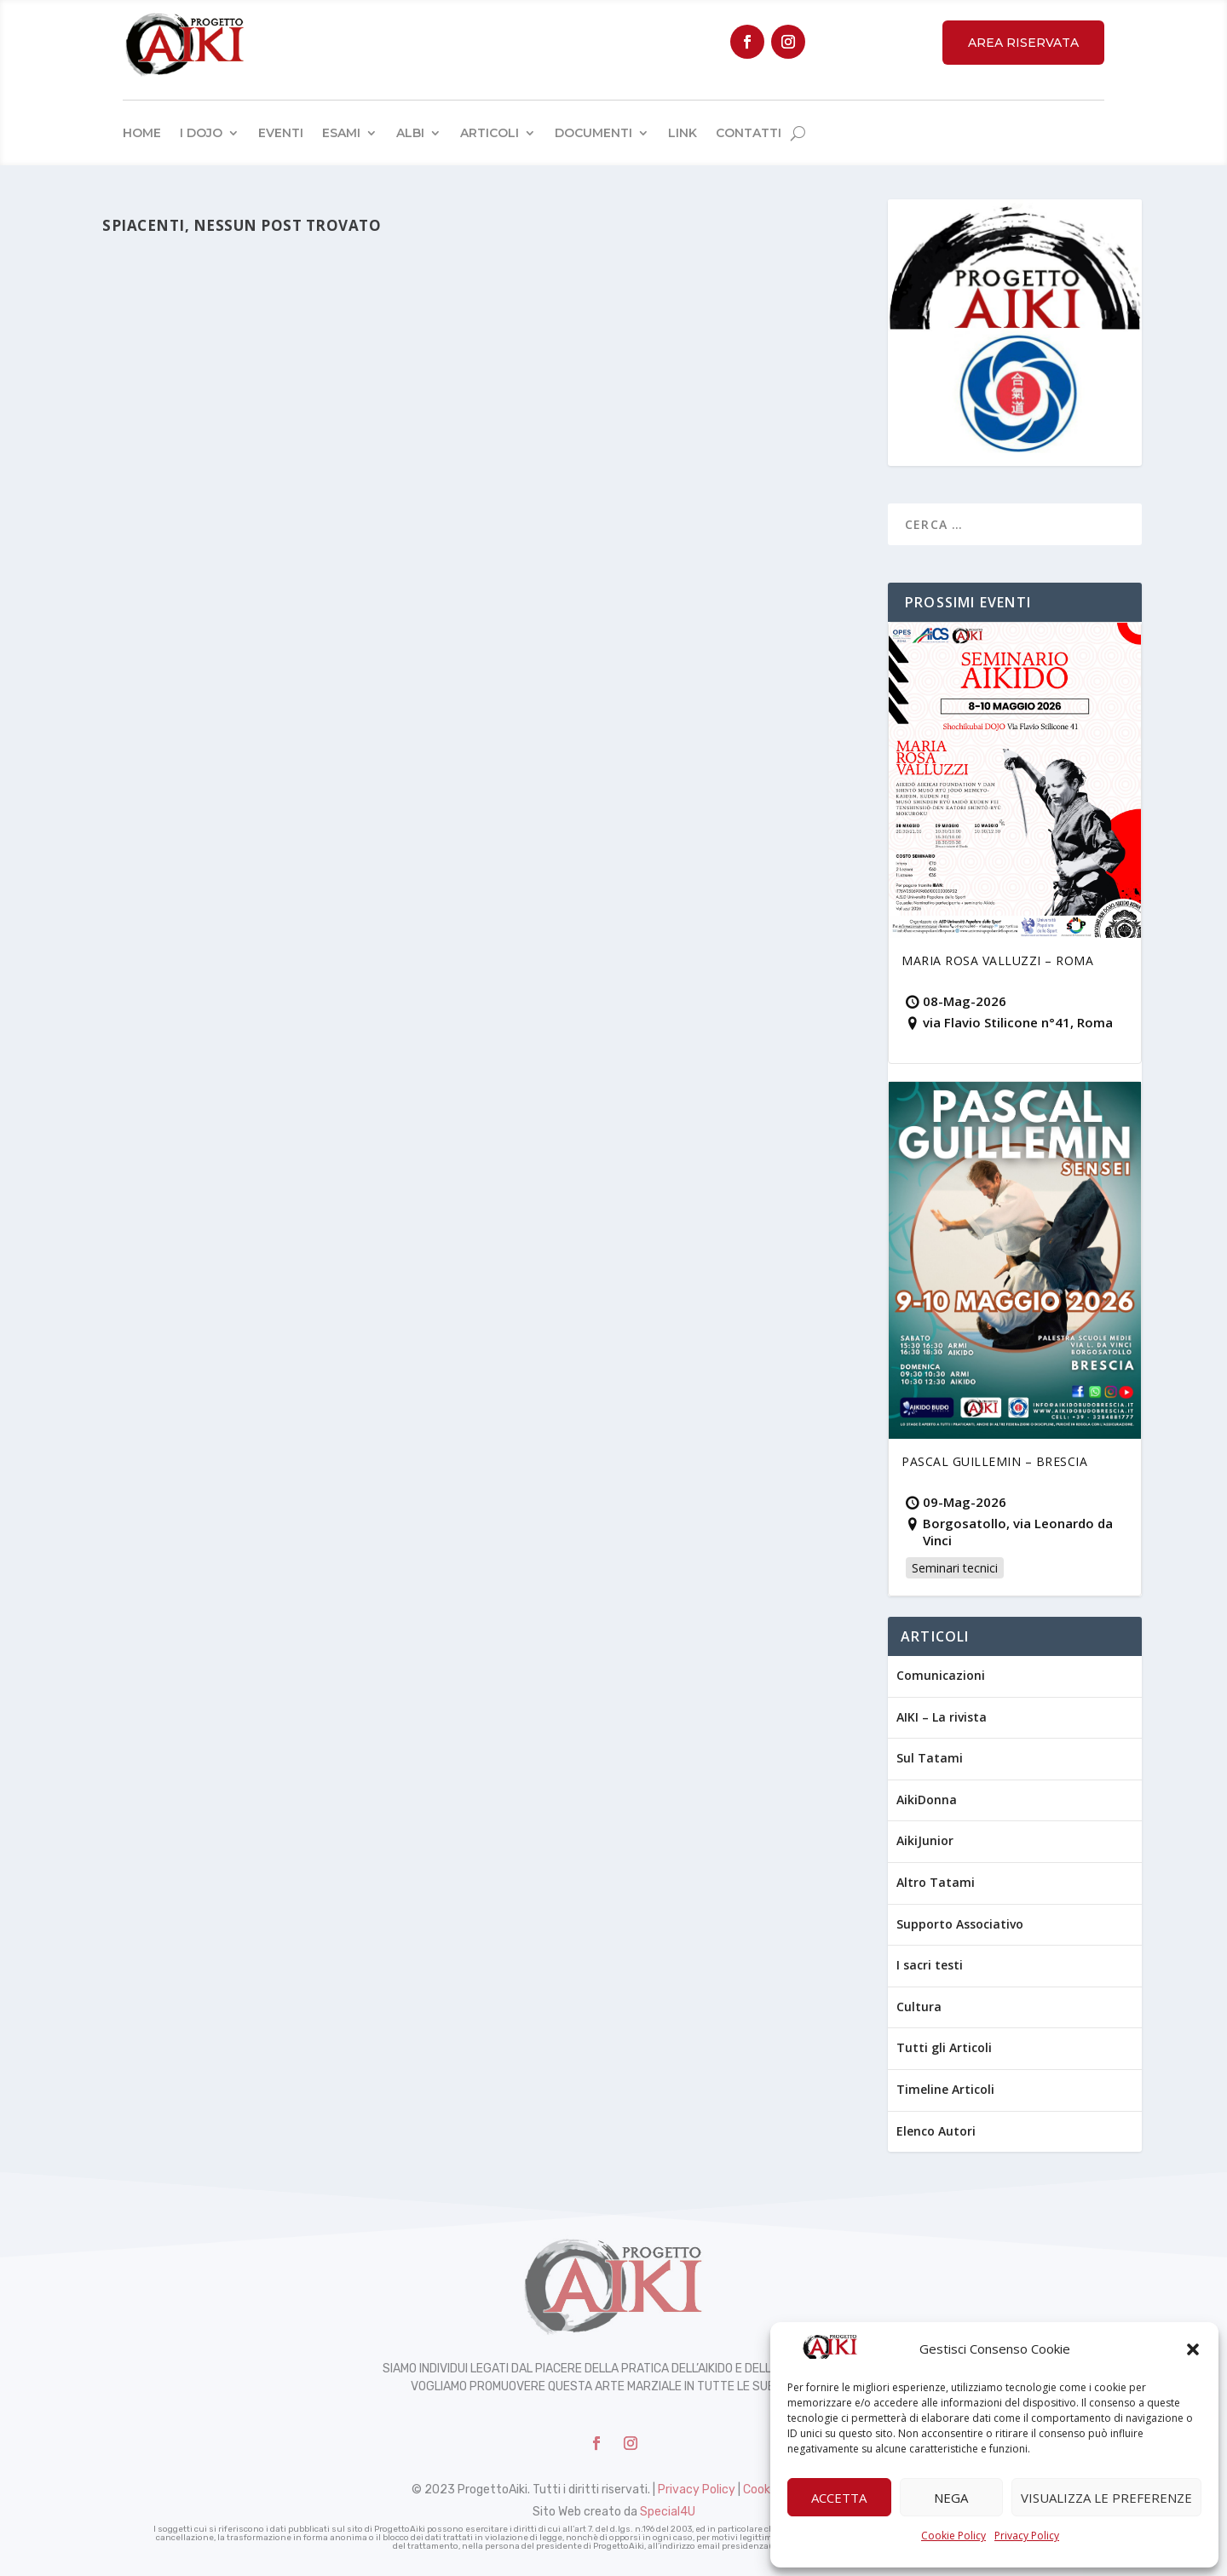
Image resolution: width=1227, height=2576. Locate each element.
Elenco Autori (936, 2131)
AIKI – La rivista (941, 1717)
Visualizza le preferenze (1106, 2497)
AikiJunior (924, 1840)
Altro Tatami (935, 1882)
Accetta (839, 2497)
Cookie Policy (953, 2535)
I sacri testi (929, 1965)
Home (142, 133)
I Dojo (201, 133)
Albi (410, 133)
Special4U (667, 2511)
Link (682, 133)
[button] (1192, 2349)
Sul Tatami (929, 1758)
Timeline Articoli (945, 2089)
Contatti (748, 133)
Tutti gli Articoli (944, 2047)
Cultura (919, 2006)
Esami (341, 133)
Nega (951, 2497)
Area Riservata (1023, 42)
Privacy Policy (1026, 2535)
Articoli (489, 133)
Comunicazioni (940, 1675)
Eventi (280, 133)
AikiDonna (926, 1799)
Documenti (593, 133)
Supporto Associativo (959, 1924)
